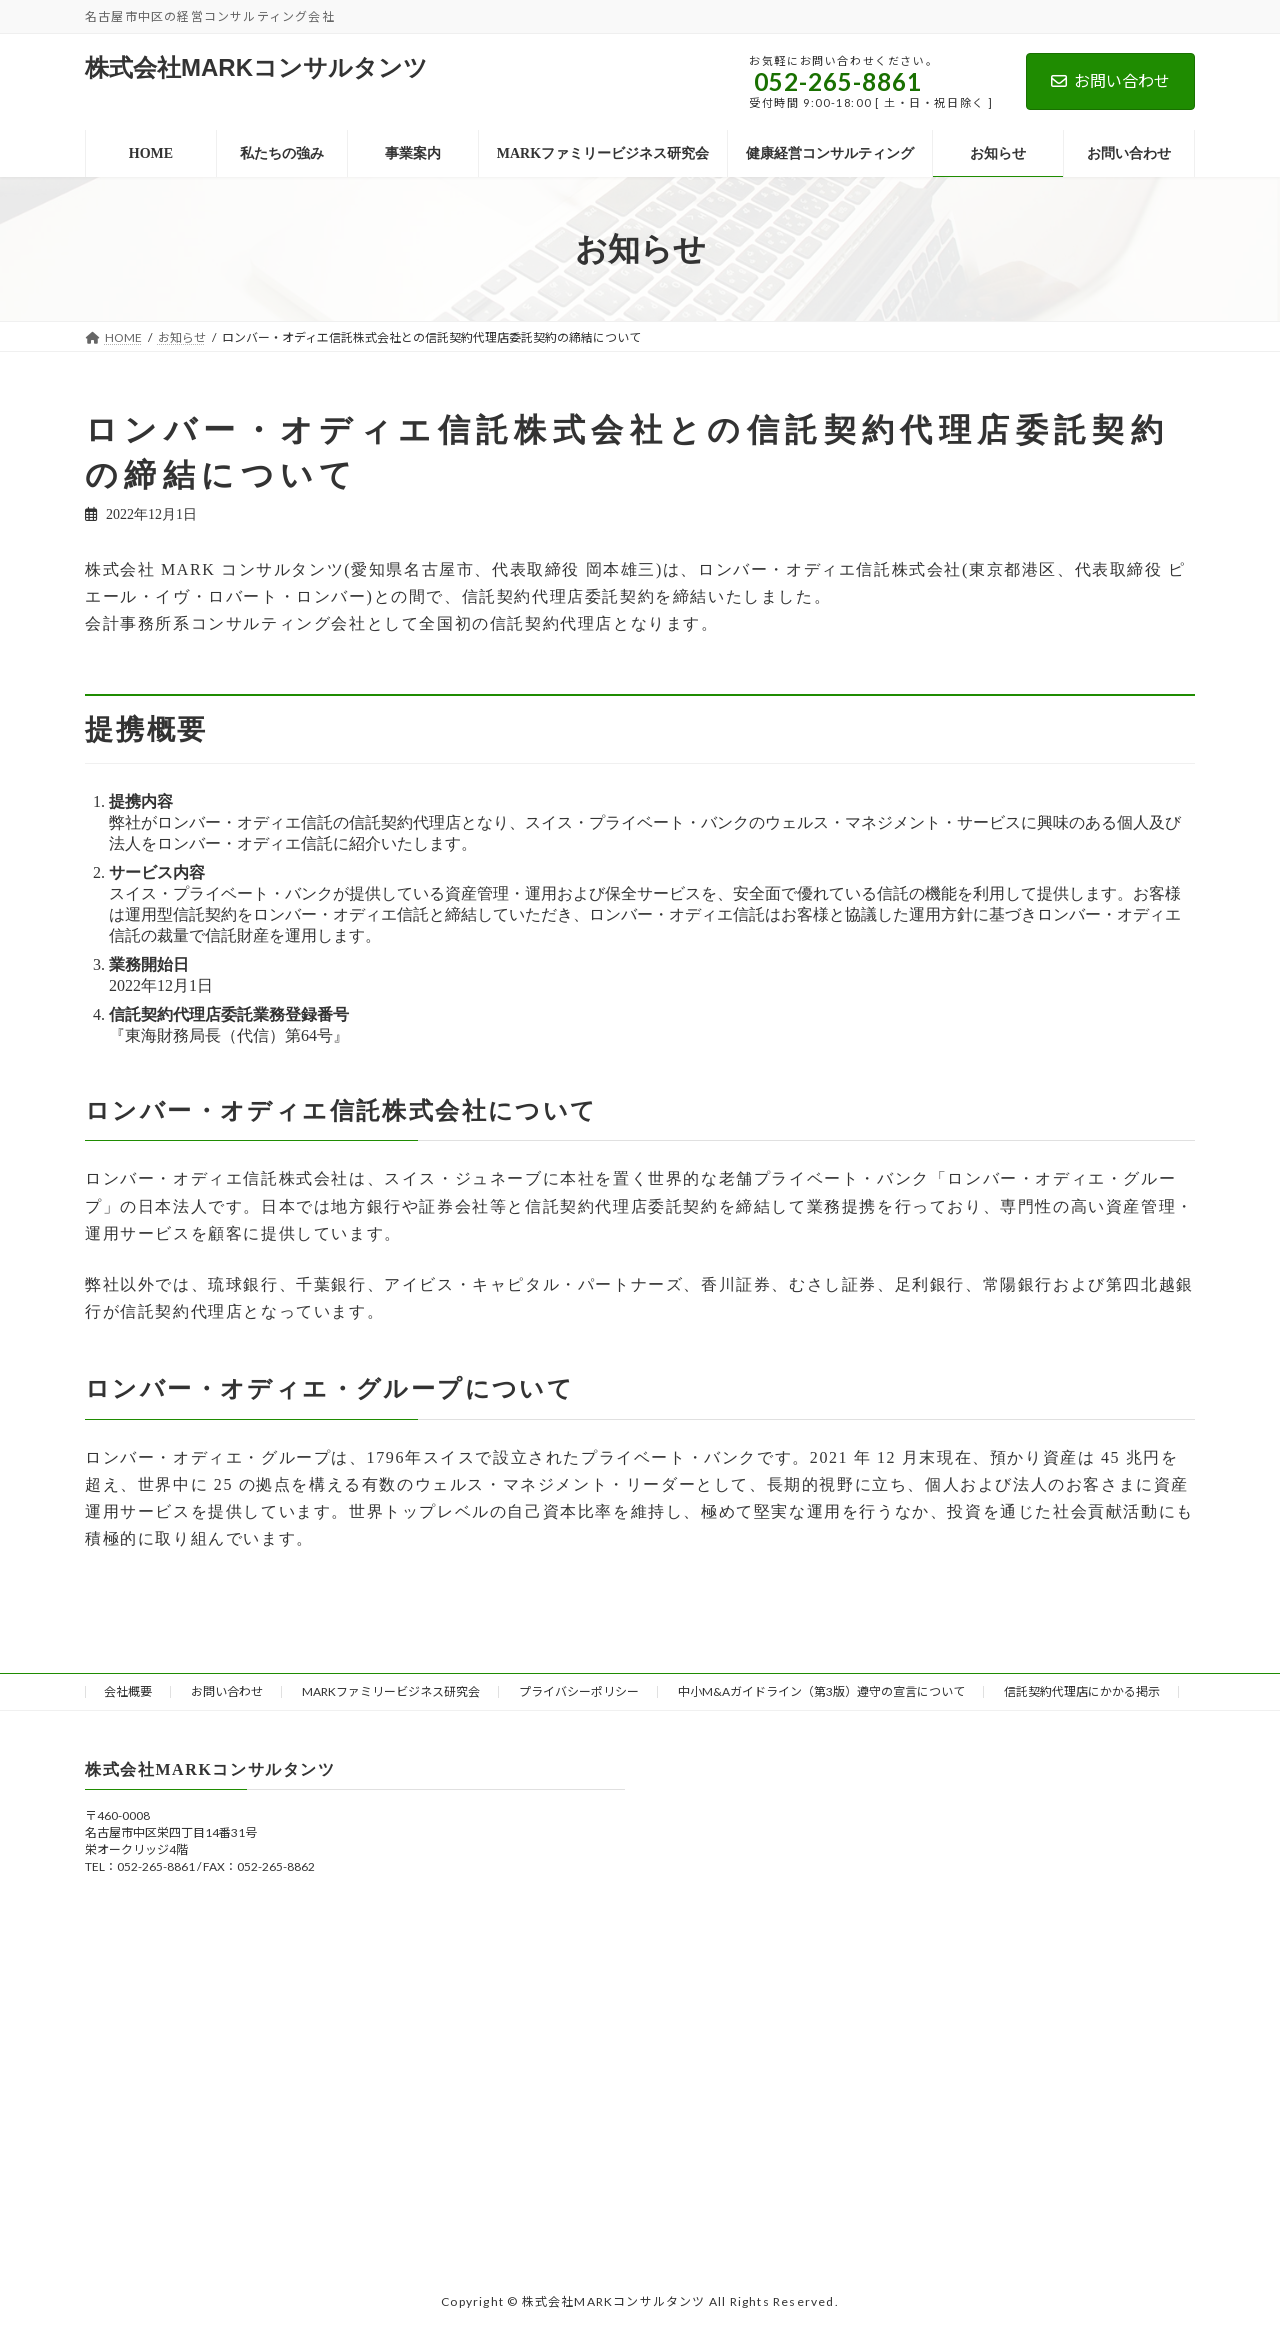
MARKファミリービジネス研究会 (391, 1691)
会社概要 (128, 1691)
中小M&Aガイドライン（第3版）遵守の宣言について (821, 1691)
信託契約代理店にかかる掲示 (1082, 1691)
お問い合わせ (1110, 80)
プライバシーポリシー (579, 1691)
